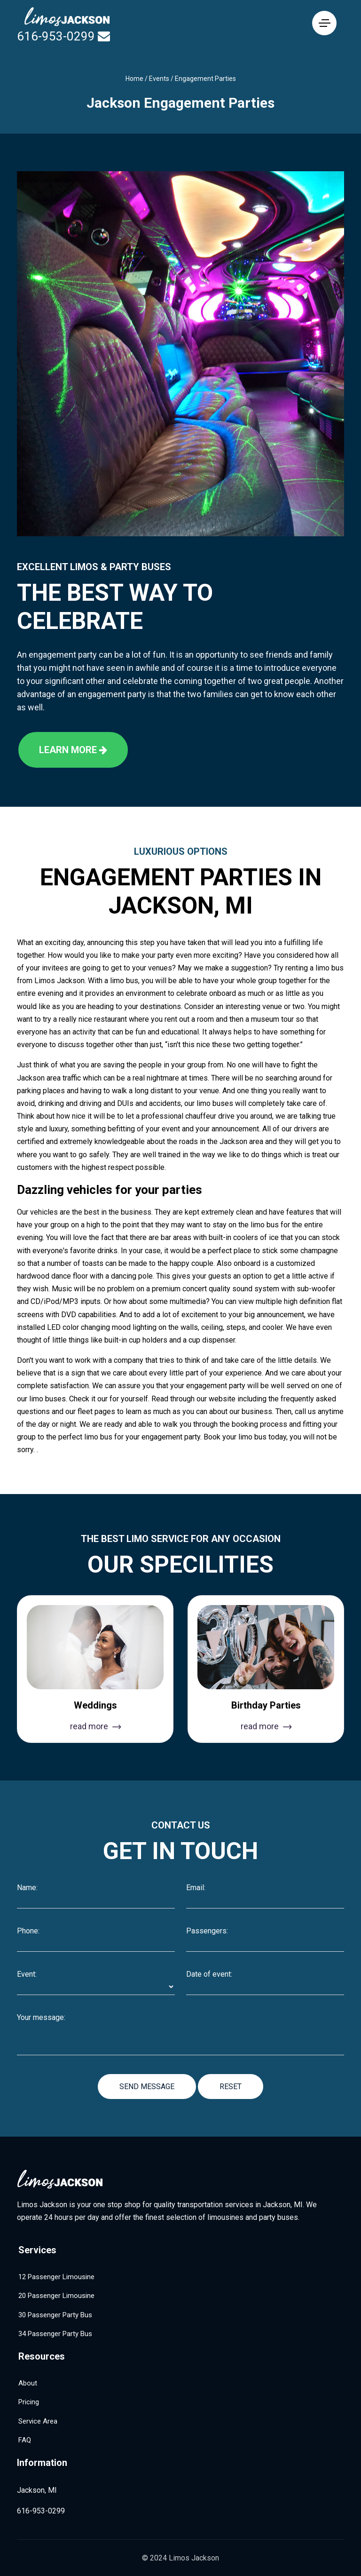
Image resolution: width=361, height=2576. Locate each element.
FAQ (24, 2440)
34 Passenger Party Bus (55, 2334)
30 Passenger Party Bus (55, 2315)
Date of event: (209, 1974)
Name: (27, 1888)
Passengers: (207, 1931)
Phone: (28, 1931)
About (27, 2383)
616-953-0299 (56, 36)
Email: (195, 1888)
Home (134, 78)
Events (159, 78)
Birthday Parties (266, 1705)
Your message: (41, 2017)
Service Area (37, 2421)
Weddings (95, 1705)
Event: (27, 1974)
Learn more (73, 749)
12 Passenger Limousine (56, 2277)
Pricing (28, 2402)
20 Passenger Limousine (56, 2295)
